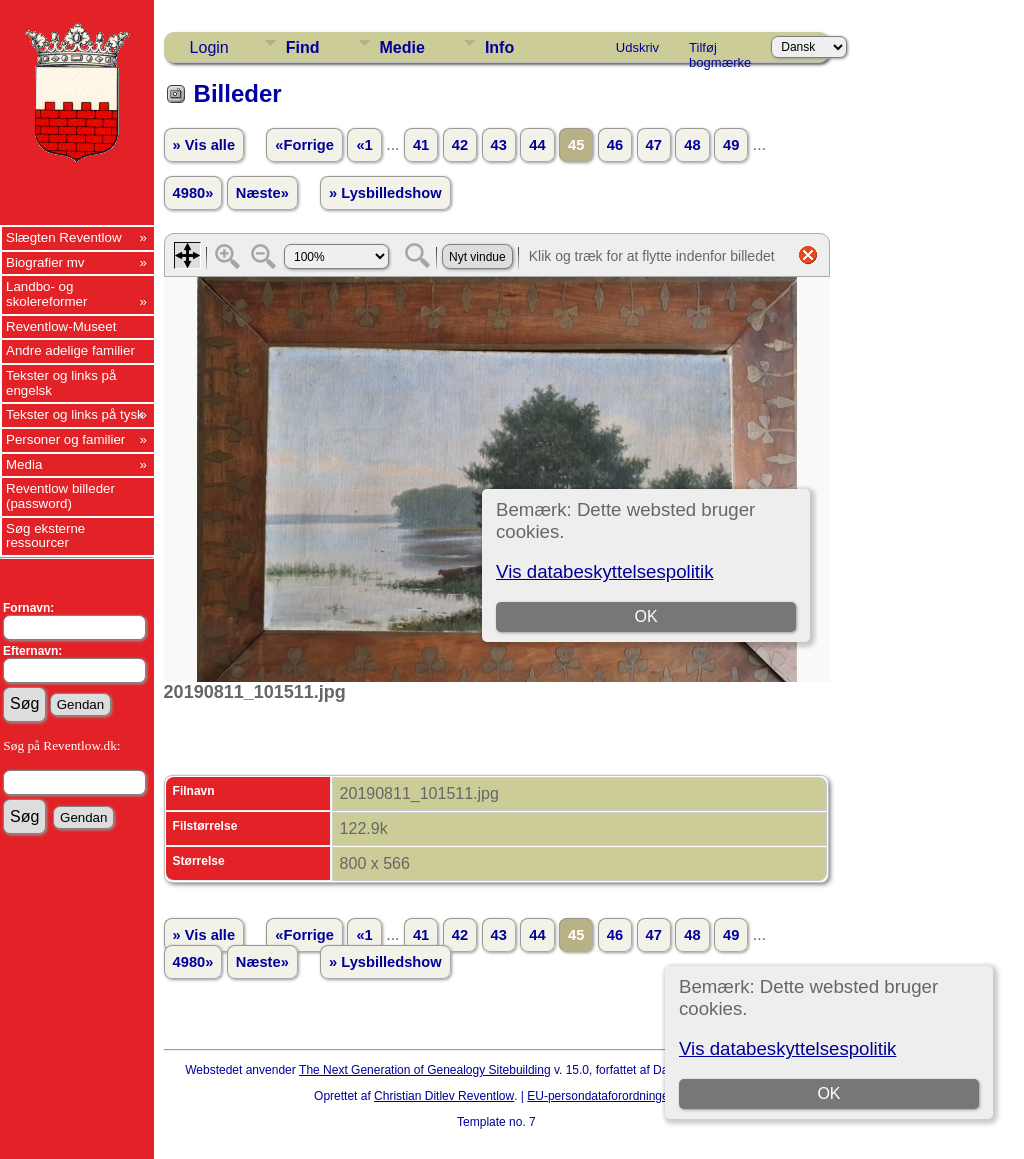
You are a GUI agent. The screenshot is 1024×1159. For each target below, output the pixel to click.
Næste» (262, 193)
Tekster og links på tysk (75, 414)
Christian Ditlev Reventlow (444, 1096)
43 (499, 145)
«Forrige (304, 145)
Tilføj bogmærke (720, 51)
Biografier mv (45, 262)
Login (209, 47)
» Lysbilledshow (385, 193)
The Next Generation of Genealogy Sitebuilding (425, 1070)
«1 (364, 145)
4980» (193, 193)
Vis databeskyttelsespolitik (787, 1048)
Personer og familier (65, 439)
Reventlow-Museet (61, 326)
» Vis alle (204, 145)
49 (731, 145)
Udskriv (637, 47)
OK (829, 1093)
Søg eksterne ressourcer (45, 536)
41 (421, 145)
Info (499, 47)
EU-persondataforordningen (601, 1096)
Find (303, 47)
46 (615, 145)
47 (654, 145)
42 (460, 145)
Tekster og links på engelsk (61, 383)
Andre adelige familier (70, 350)
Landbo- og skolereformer (46, 294)
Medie (402, 47)
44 (537, 145)
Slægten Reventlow (64, 237)
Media (24, 464)
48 (692, 145)
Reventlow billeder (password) (60, 496)
